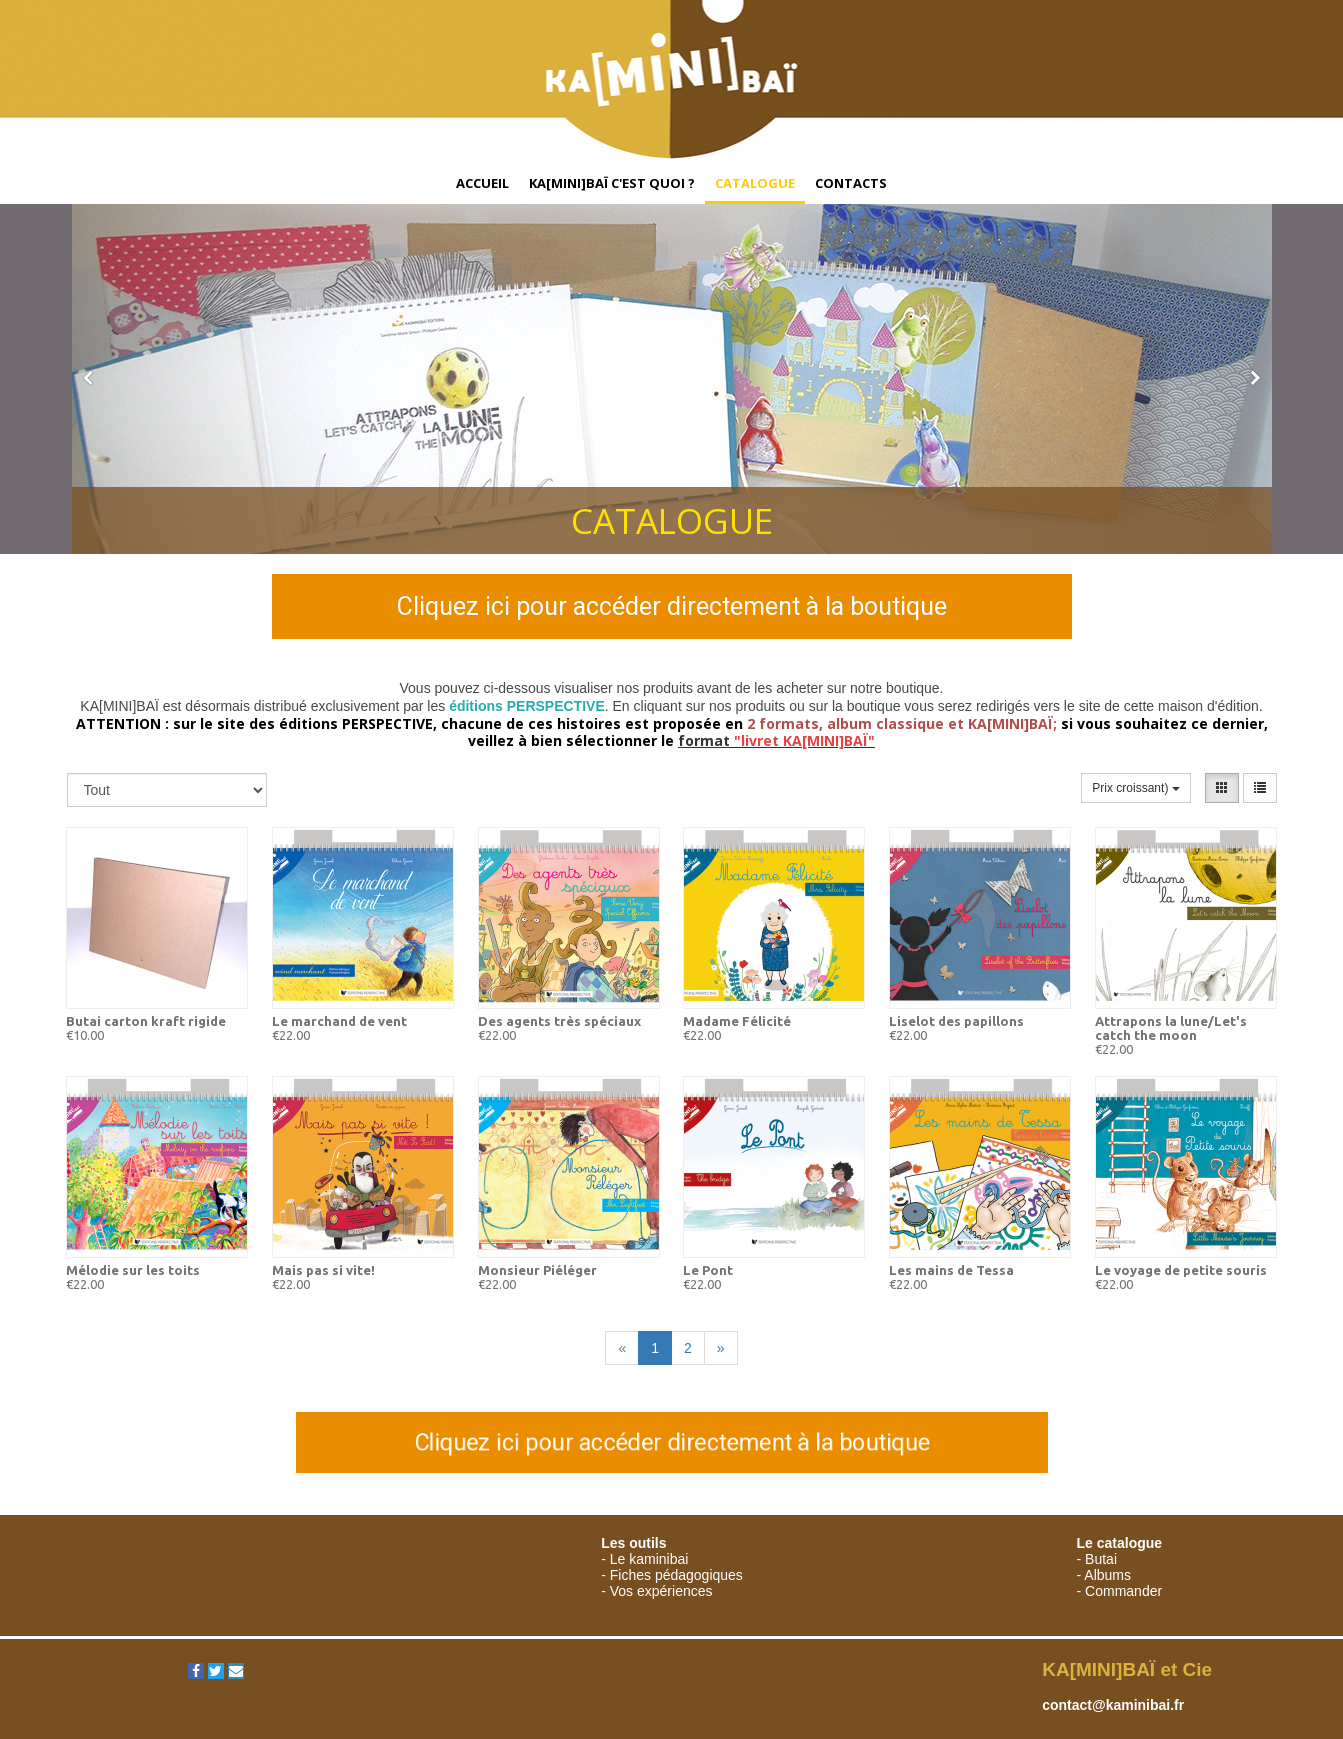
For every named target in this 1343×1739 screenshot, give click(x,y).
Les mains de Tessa (951, 1270)
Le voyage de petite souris (1181, 1270)
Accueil (482, 183)
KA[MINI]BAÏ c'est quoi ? (612, 183)
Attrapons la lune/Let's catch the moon (1171, 1028)
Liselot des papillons (956, 1021)
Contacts (851, 183)
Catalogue (755, 183)
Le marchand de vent (339, 1021)
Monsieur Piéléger (537, 1270)
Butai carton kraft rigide (146, 1021)
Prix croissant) (1135, 788)
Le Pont (708, 1270)
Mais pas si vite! (323, 1270)
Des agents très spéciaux (559, 1021)
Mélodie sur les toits (133, 1270)
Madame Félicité (737, 1021)
